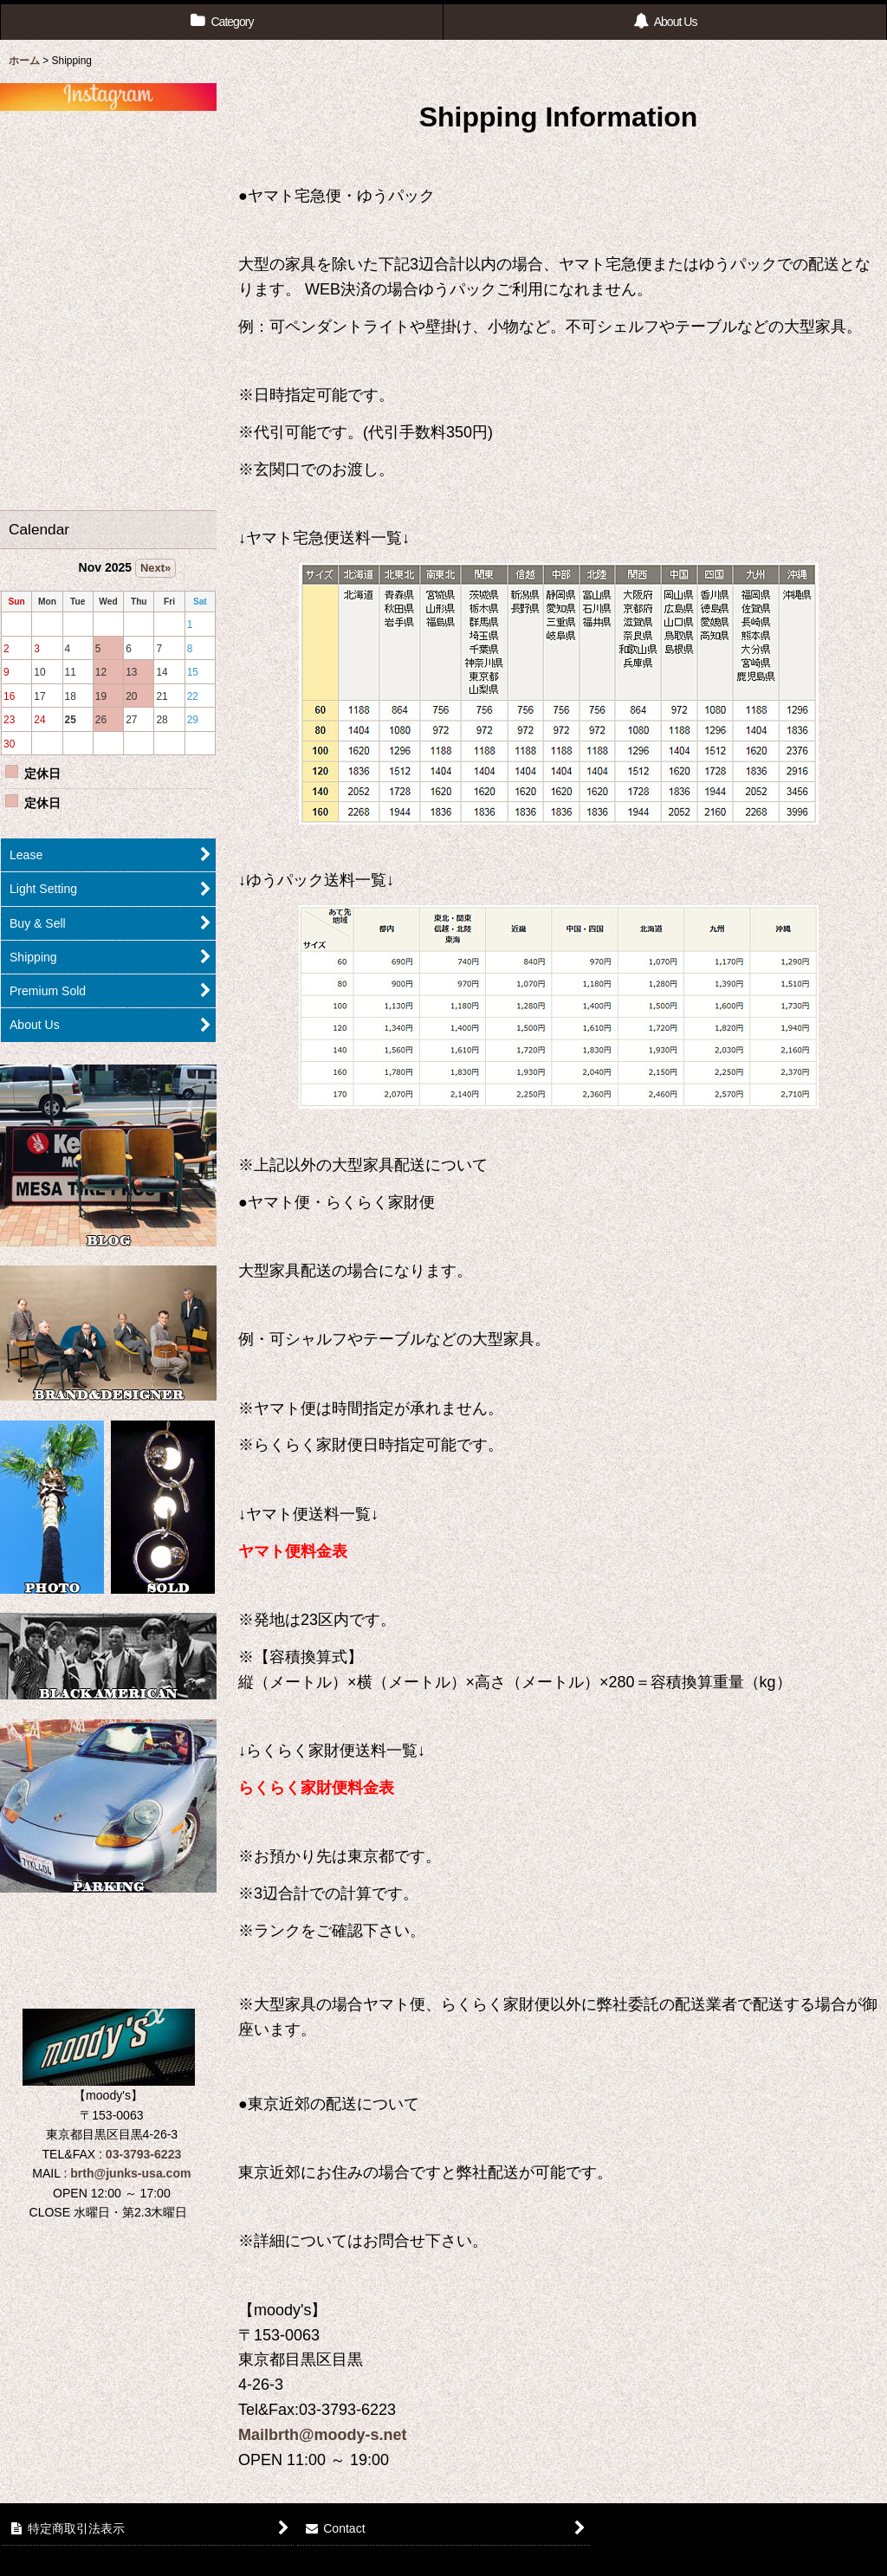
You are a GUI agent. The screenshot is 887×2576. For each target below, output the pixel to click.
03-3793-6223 (143, 2154)
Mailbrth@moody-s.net (322, 2434)
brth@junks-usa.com (130, 2173)
